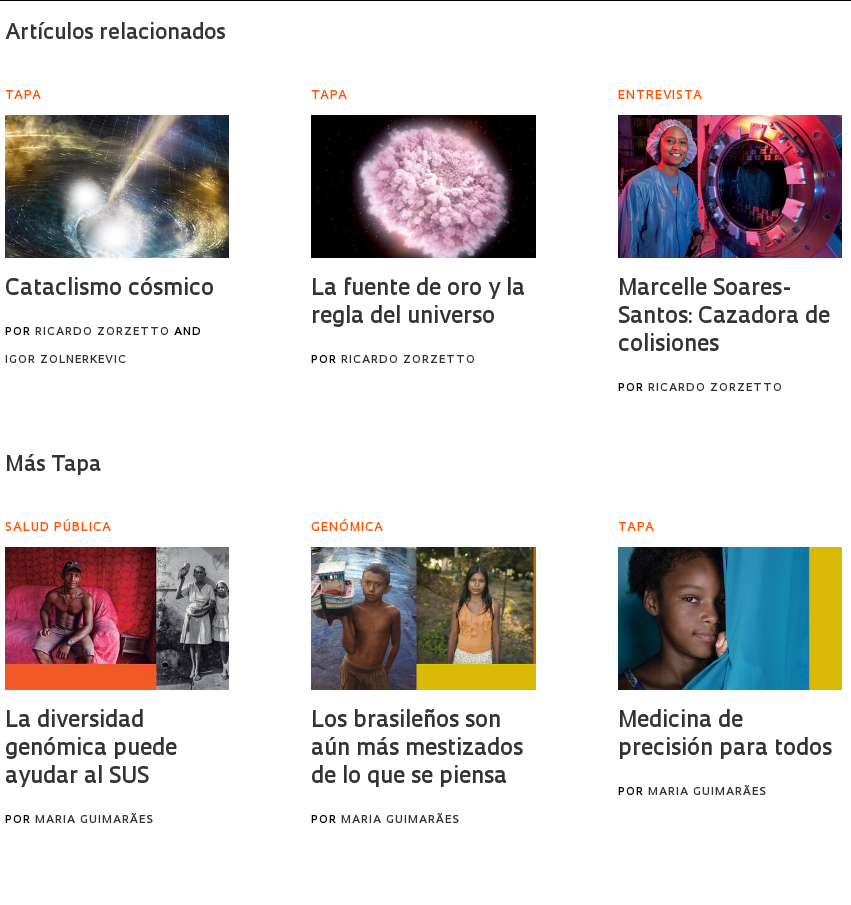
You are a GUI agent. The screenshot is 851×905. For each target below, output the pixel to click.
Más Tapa (53, 465)
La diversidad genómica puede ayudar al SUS (91, 749)
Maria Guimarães (94, 820)
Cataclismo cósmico (109, 289)
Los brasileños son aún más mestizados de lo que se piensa (417, 749)
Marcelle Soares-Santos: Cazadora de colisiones (724, 317)
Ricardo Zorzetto (102, 332)
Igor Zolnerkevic (66, 360)
